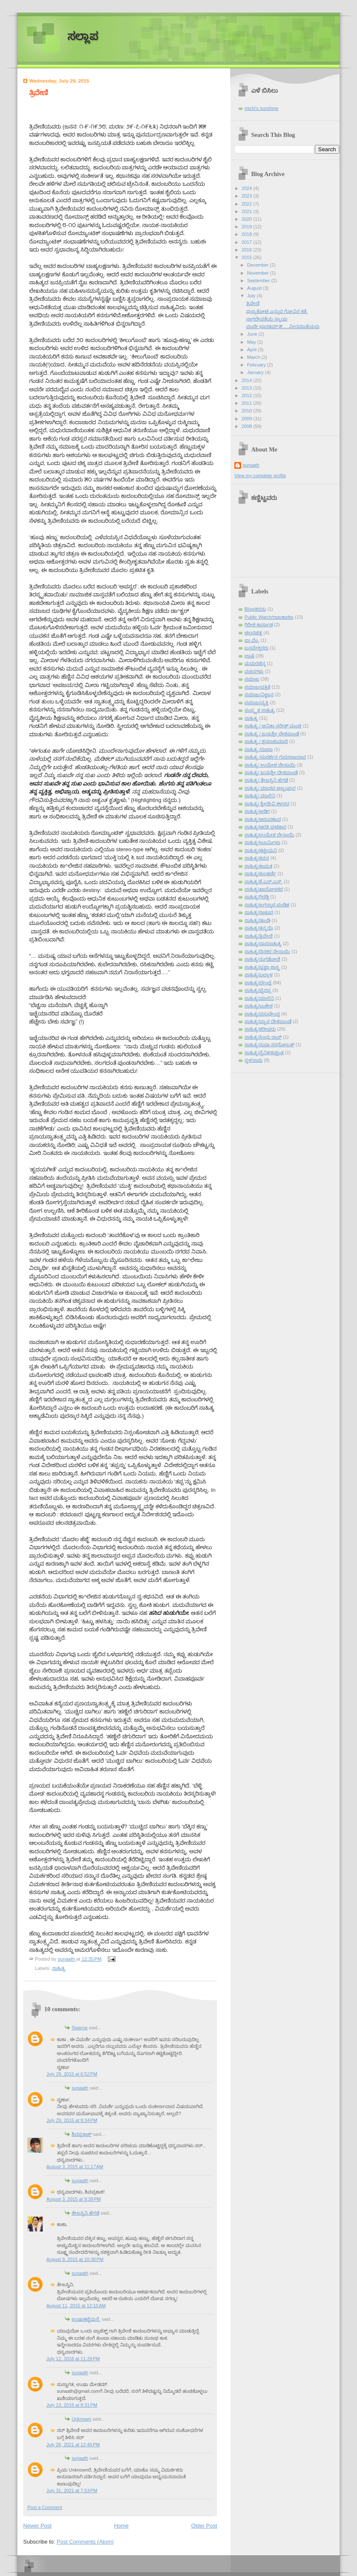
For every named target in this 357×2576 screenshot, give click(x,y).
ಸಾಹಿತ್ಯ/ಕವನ (256, 857)
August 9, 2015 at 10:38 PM (74, 2259)
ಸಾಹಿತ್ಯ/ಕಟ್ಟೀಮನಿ (260, 850)
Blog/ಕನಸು (255, 609)
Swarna (79, 2027)
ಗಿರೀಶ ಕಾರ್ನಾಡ (258, 624)
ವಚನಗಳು (253, 671)
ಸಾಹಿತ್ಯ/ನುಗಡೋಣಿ (262, 959)
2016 (247, 249)
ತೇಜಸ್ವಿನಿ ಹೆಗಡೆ (85, 2212)
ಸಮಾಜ (251, 678)
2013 (247, 387)
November (258, 272)
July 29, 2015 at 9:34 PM (71, 2120)
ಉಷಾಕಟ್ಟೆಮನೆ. (86, 2319)
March (254, 357)
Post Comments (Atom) (85, 2542)
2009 (247, 418)
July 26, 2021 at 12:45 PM (73, 2444)
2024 (247, 188)
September (259, 280)
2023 (247, 195)
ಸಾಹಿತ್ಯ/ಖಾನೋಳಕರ (263, 889)
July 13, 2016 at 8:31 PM (71, 2405)
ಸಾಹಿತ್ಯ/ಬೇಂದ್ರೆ (257, 982)
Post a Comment (44, 2507)
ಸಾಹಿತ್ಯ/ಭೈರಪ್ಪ (257, 990)
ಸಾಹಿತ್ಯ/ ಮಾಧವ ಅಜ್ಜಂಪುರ (269, 788)
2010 (247, 410)
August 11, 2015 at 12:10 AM (76, 2305)
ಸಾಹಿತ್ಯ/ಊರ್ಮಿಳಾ (262, 842)
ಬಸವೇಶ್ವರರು (256, 647)
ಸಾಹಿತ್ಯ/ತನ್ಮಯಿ (258, 927)
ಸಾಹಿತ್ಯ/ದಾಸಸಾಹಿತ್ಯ (263, 943)
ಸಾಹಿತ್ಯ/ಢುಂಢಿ (257, 920)
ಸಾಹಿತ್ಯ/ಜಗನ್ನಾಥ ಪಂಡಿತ (266, 904)
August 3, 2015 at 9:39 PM (73, 2199)
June (252, 334)
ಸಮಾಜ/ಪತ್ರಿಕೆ (257, 686)
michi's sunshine (261, 108)
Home (121, 2526)
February (257, 364)
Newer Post (37, 2526)
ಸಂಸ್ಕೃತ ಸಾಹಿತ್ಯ (259, 710)
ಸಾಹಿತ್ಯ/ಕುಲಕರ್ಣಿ (260, 873)
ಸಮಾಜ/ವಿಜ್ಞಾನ (259, 694)
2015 (247, 257)
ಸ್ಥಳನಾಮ (253, 1060)
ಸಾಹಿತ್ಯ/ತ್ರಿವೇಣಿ (258, 935)
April (252, 349)
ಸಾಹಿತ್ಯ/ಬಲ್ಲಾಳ (258, 974)
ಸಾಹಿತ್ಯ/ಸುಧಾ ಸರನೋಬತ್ (269, 1044)
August (255, 288)
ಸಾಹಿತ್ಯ (58, 1968)
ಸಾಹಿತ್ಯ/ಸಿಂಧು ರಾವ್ (263, 1036)
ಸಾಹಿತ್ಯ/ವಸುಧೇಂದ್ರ (262, 1013)
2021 (247, 211)
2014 (247, 380)
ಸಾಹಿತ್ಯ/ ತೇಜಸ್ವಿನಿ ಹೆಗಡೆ (266, 780)
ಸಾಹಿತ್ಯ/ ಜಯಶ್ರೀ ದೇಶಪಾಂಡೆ (271, 772)
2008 (247, 426)
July (252, 295)
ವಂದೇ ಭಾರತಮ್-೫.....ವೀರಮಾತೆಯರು (282, 326)
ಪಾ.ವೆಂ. (251, 640)
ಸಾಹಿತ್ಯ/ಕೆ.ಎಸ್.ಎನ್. (263, 881)
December (258, 264)
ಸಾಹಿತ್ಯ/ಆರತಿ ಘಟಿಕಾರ (265, 826)
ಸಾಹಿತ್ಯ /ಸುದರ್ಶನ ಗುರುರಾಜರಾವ (275, 756)
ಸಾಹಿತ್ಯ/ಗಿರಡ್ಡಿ (256, 896)
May (252, 342)
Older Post (204, 2526)
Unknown (81, 2418)
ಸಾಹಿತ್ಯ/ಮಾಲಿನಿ (259, 998)
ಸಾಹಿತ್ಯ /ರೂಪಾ (258, 749)
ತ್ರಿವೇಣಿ (253, 303)
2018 (247, 234)
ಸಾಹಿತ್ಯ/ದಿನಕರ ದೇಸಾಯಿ (267, 951)
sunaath (80, 2087)
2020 (247, 219)
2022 (247, 203)
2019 (247, 226)
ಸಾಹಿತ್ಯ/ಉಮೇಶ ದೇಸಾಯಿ (269, 834)
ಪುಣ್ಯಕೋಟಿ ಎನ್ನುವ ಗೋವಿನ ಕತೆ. (277, 311)
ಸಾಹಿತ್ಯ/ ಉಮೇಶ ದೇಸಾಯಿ (269, 764)
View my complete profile (260, 475)
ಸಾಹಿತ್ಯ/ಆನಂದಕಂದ (262, 819)
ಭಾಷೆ (249, 655)
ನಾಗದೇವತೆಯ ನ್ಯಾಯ (266, 318)
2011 (247, 403)
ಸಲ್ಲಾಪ (82, 36)
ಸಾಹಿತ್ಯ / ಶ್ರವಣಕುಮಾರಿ (266, 741)
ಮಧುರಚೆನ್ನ (255, 663)
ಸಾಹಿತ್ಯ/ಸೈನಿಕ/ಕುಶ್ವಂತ (264, 1052)
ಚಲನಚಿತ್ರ (253, 632)
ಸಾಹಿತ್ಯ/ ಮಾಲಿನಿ (259, 795)
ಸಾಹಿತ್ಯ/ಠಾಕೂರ (258, 912)
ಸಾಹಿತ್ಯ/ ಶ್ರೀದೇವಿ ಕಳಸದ (266, 803)
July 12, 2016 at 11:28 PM (73, 2358)
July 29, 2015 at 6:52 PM (71, 2073)
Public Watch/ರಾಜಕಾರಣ (268, 617)
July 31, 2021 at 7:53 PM (71, 2490)
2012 (247, 395)
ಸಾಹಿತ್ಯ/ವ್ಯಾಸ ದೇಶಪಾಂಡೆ (267, 1021)
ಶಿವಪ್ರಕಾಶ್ (81, 2134)
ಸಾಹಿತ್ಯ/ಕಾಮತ (258, 865)
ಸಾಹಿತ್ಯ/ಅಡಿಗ (257, 811)
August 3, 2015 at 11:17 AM (74, 2166)
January (256, 372)
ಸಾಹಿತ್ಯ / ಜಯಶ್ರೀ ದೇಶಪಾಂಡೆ (271, 733)
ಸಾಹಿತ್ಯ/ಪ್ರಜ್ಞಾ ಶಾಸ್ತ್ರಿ (262, 967)
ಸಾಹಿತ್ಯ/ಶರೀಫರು (260, 1028)
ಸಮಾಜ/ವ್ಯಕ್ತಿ (256, 702)
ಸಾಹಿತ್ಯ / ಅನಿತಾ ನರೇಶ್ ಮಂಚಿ (272, 725)
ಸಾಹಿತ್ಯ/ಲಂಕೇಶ (258, 1005)
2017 (247, 242)
